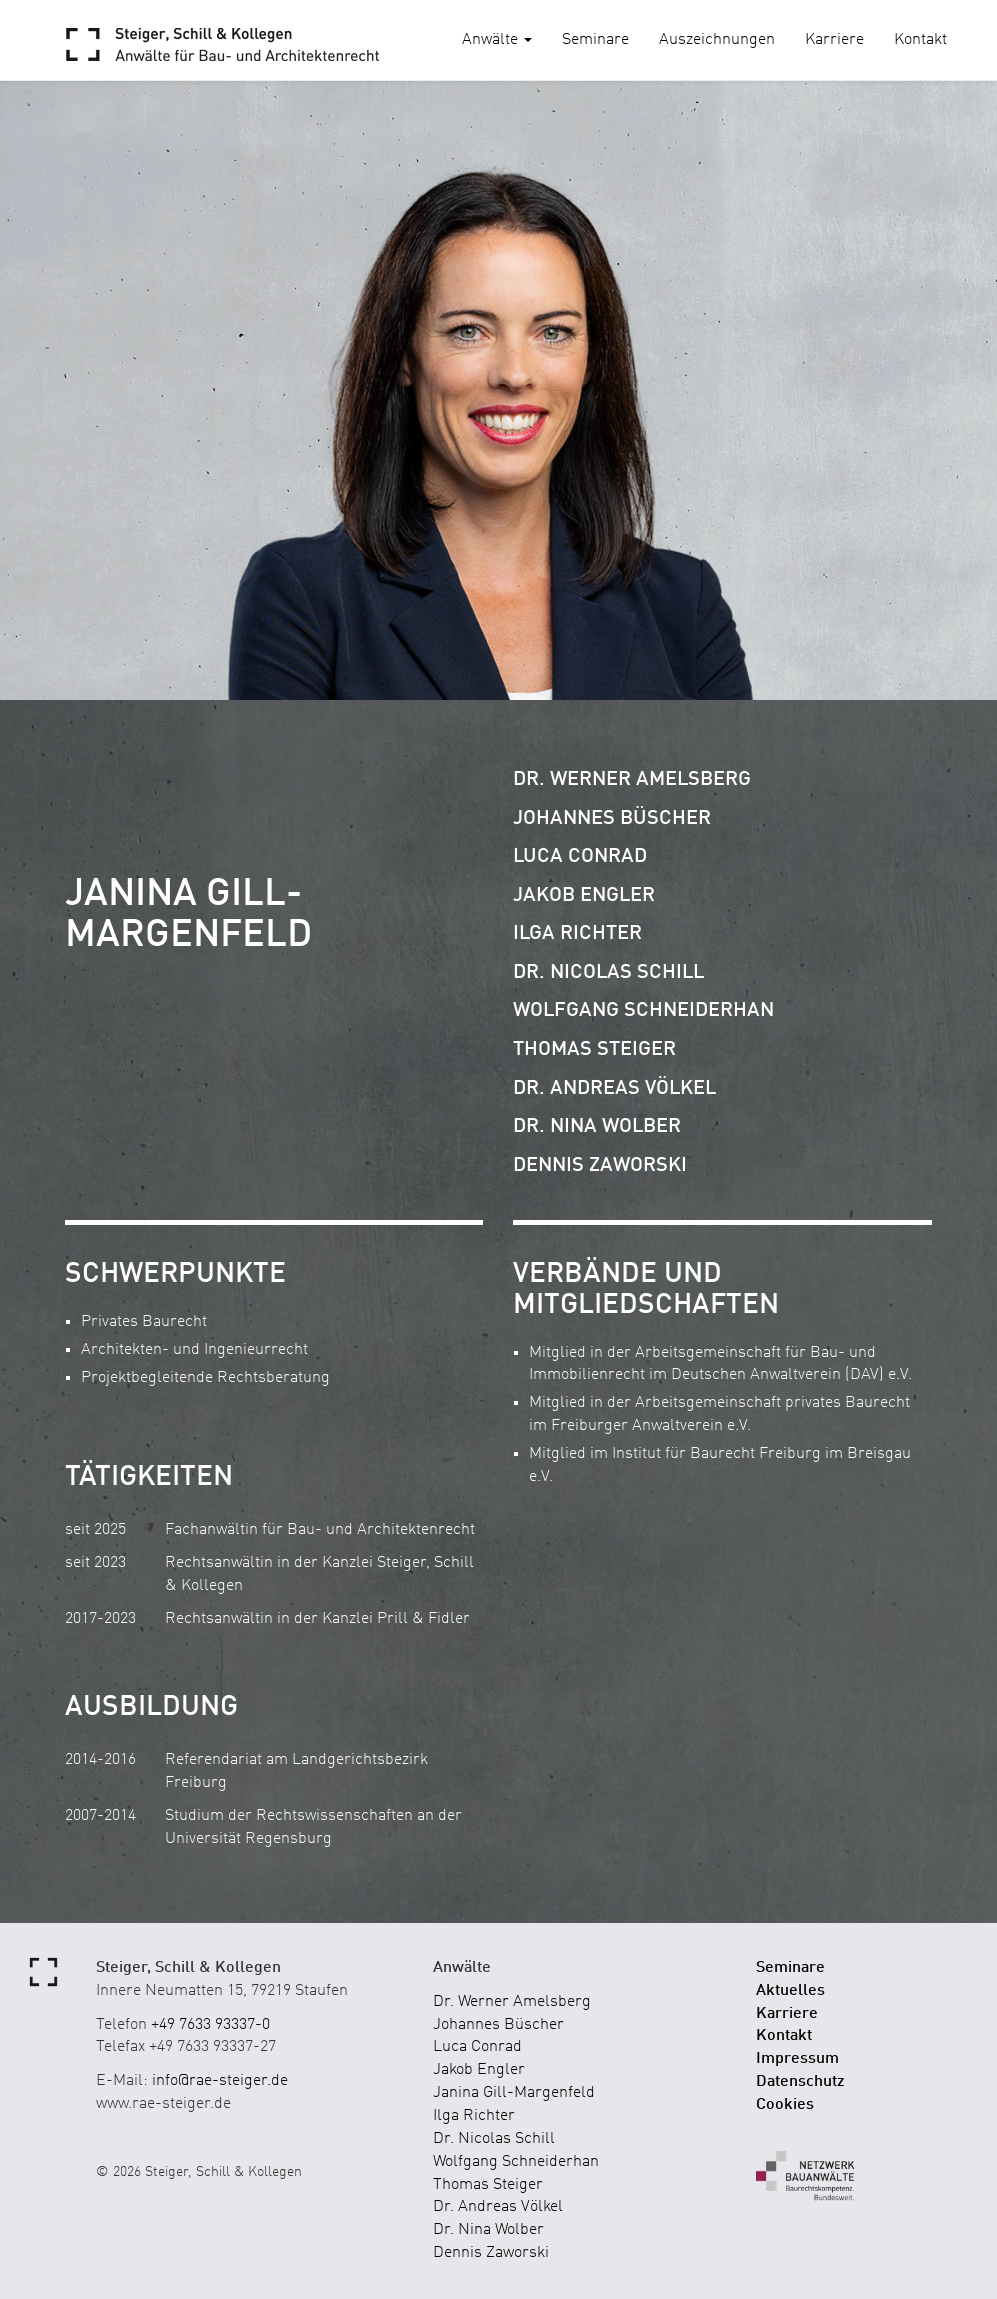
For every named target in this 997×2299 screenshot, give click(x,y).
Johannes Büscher (612, 819)
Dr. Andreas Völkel (614, 1089)
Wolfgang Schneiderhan (643, 1011)
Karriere (834, 40)
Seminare (595, 40)
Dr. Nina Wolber (597, 1127)
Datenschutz (800, 2082)
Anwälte (497, 40)
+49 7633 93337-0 (210, 2025)
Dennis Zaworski (600, 1166)
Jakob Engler (584, 896)
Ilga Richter (577, 934)
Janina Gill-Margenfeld (514, 2093)
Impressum (797, 2059)
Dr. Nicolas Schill (608, 973)
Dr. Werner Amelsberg (632, 780)
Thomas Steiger (594, 1050)
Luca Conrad (580, 857)
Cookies (785, 2105)
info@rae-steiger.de (220, 2081)
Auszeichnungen (717, 40)
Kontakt (920, 40)
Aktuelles (790, 1991)
